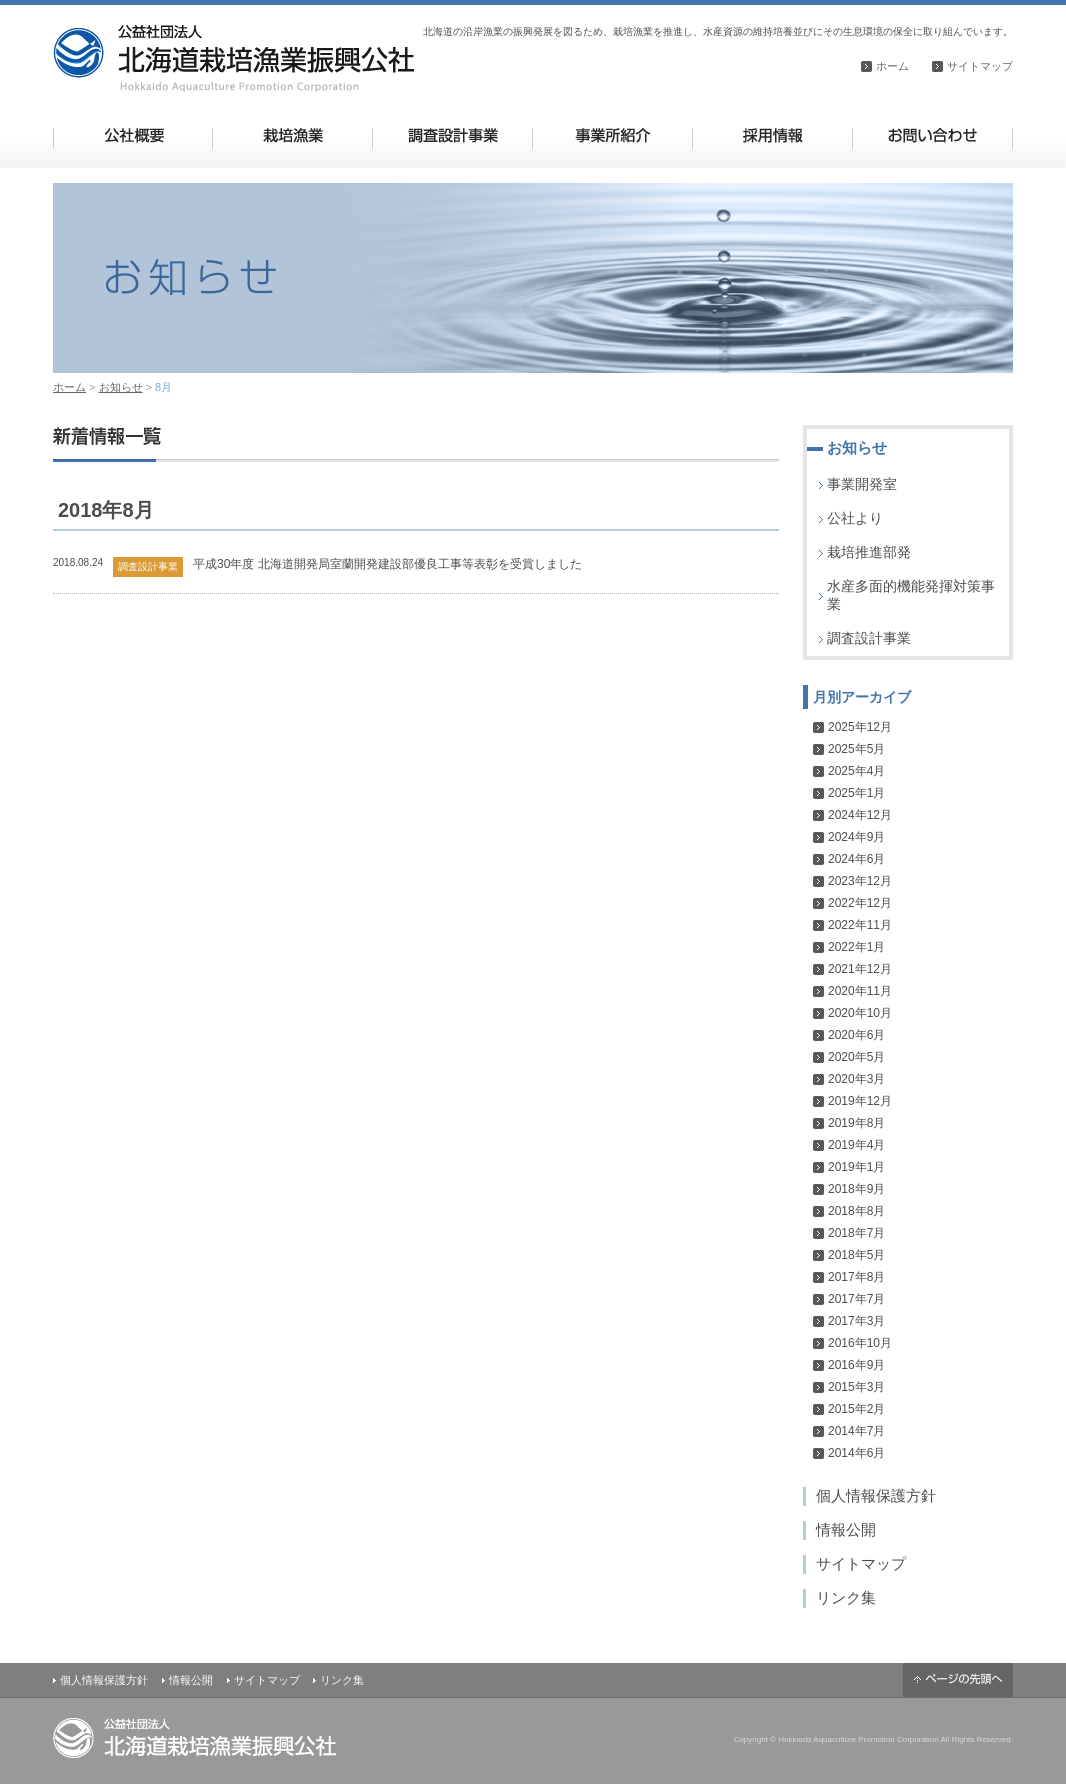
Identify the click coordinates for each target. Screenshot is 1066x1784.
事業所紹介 (612, 135)
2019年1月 (856, 1167)
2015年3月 (856, 1387)
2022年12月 (860, 903)
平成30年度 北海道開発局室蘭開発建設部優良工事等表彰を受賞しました (387, 564)
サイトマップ (980, 66)
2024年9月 (856, 837)
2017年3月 (856, 1321)
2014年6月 (856, 1453)
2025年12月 (860, 727)
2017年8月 (856, 1277)
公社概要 (133, 135)
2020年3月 (856, 1079)
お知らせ (121, 387)
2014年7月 (856, 1431)
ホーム (892, 66)
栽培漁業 (292, 135)
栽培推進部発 (869, 552)
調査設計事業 (452, 135)
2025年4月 (856, 771)
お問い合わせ (932, 135)
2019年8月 (856, 1123)
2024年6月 (856, 859)
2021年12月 (860, 969)
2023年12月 (860, 881)
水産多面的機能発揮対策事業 (911, 595)
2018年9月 (856, 1189)
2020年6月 (856, 1035)
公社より (855, 518)
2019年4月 (856, 1145)
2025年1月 (856, 793)
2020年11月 (860, 991)
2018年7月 (856, 1233)
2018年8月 (856, 1211)
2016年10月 (860, 1343)
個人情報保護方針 (876, 1495)
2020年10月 (860, 1013)
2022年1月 (856, 947)
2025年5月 (856, 749)
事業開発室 (862, 484)
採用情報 (772, 135)
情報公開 (846, 1529)
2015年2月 (856, 1409)
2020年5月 (856, 1057)
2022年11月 (860, 925)
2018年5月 (856, 1255)
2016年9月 (856, 1365)
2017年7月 (856, 1299)
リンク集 (846, 1597)
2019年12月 (860, 1101)
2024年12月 (860, 815)
